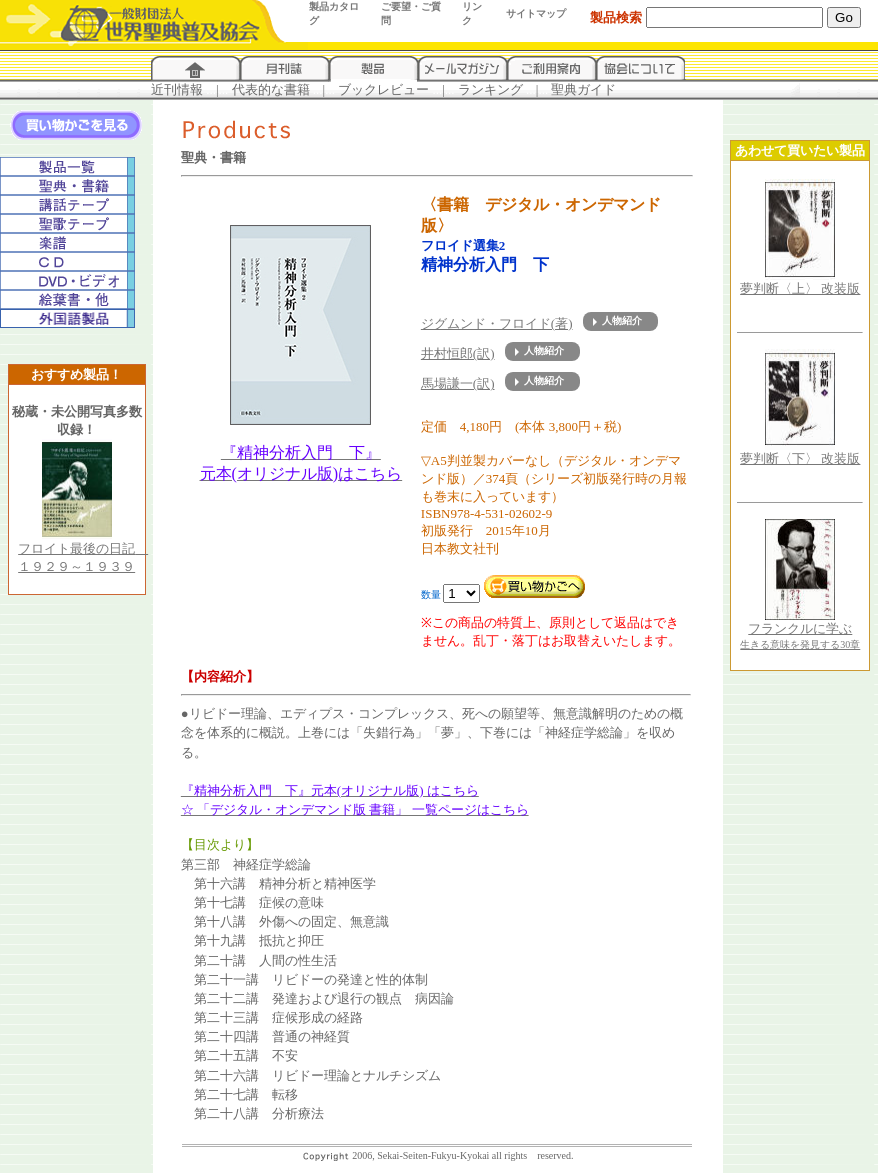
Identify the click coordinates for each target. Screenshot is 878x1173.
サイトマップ (536, 13)
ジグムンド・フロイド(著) (497, 323)
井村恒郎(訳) (458, 353)
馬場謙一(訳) (458, 383)
